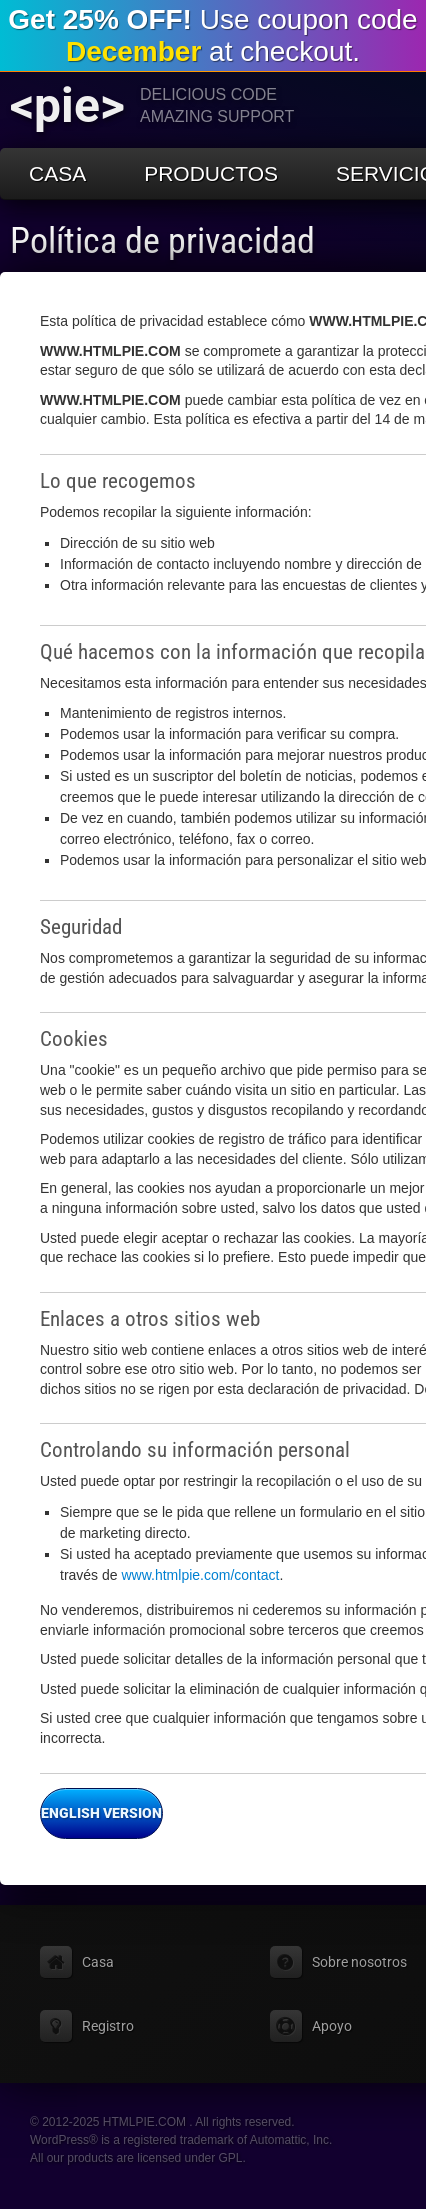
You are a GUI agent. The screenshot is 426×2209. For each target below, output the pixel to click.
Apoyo (332, 2026)
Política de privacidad (162, 241)
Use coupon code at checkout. (212, 35)
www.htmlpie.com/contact (200, 1575)
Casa (57, 173)
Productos (211, 173)
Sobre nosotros (359, 1962)
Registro (108, 2026)
